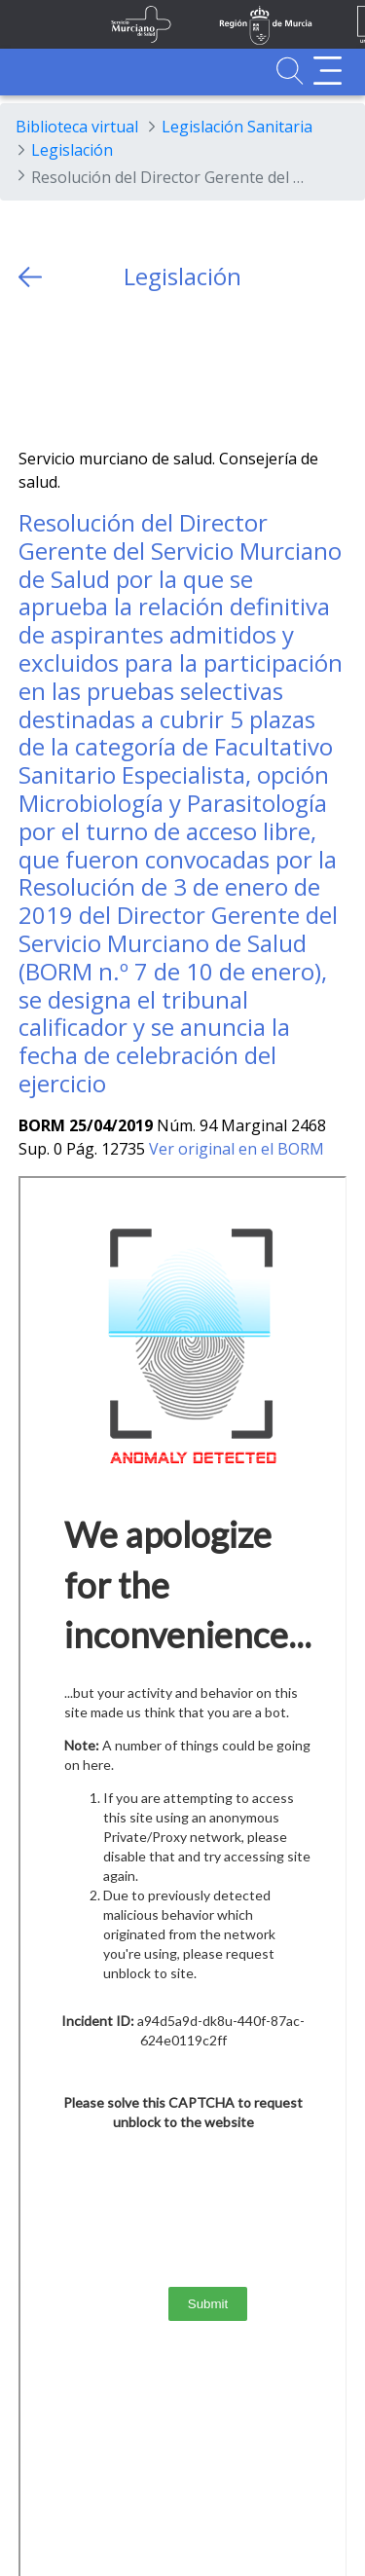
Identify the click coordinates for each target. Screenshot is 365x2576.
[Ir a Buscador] (289, 70)
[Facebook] (71, 369)
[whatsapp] (109, 369)
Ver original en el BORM (236, 1148)
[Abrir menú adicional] (327, 70)
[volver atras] (30, 277)
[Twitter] (33, 369)
